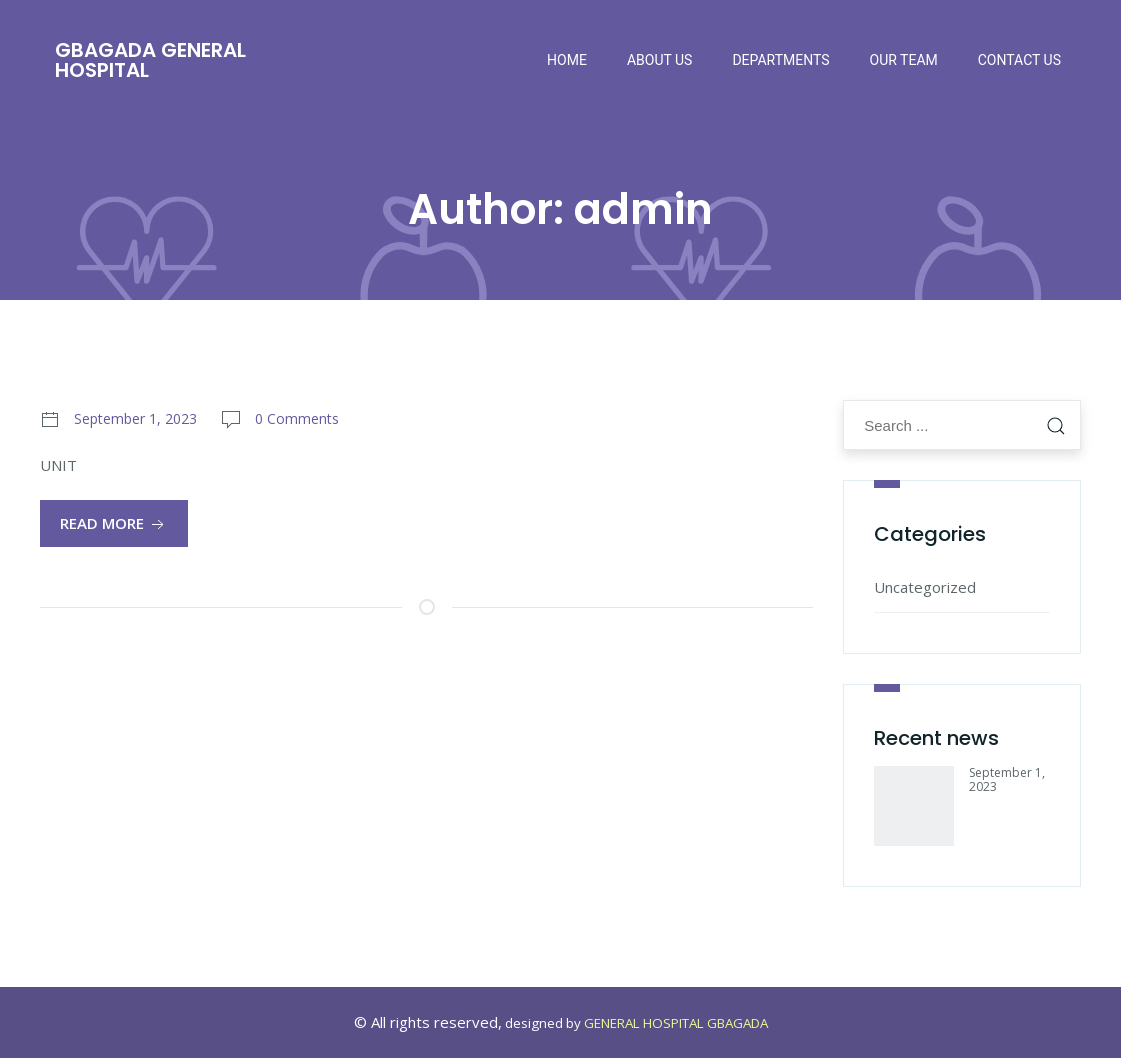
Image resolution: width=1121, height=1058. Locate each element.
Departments (780, 60)
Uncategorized (925, 587)
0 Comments (297, 418)
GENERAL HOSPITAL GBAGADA (676, 1023)
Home (567, 60)
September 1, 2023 (135, 418)
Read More (114, 524)
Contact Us (1019, 60)
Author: (560, 209)
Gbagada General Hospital (150, 60)
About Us (660, 60)
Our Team (904, 60)
